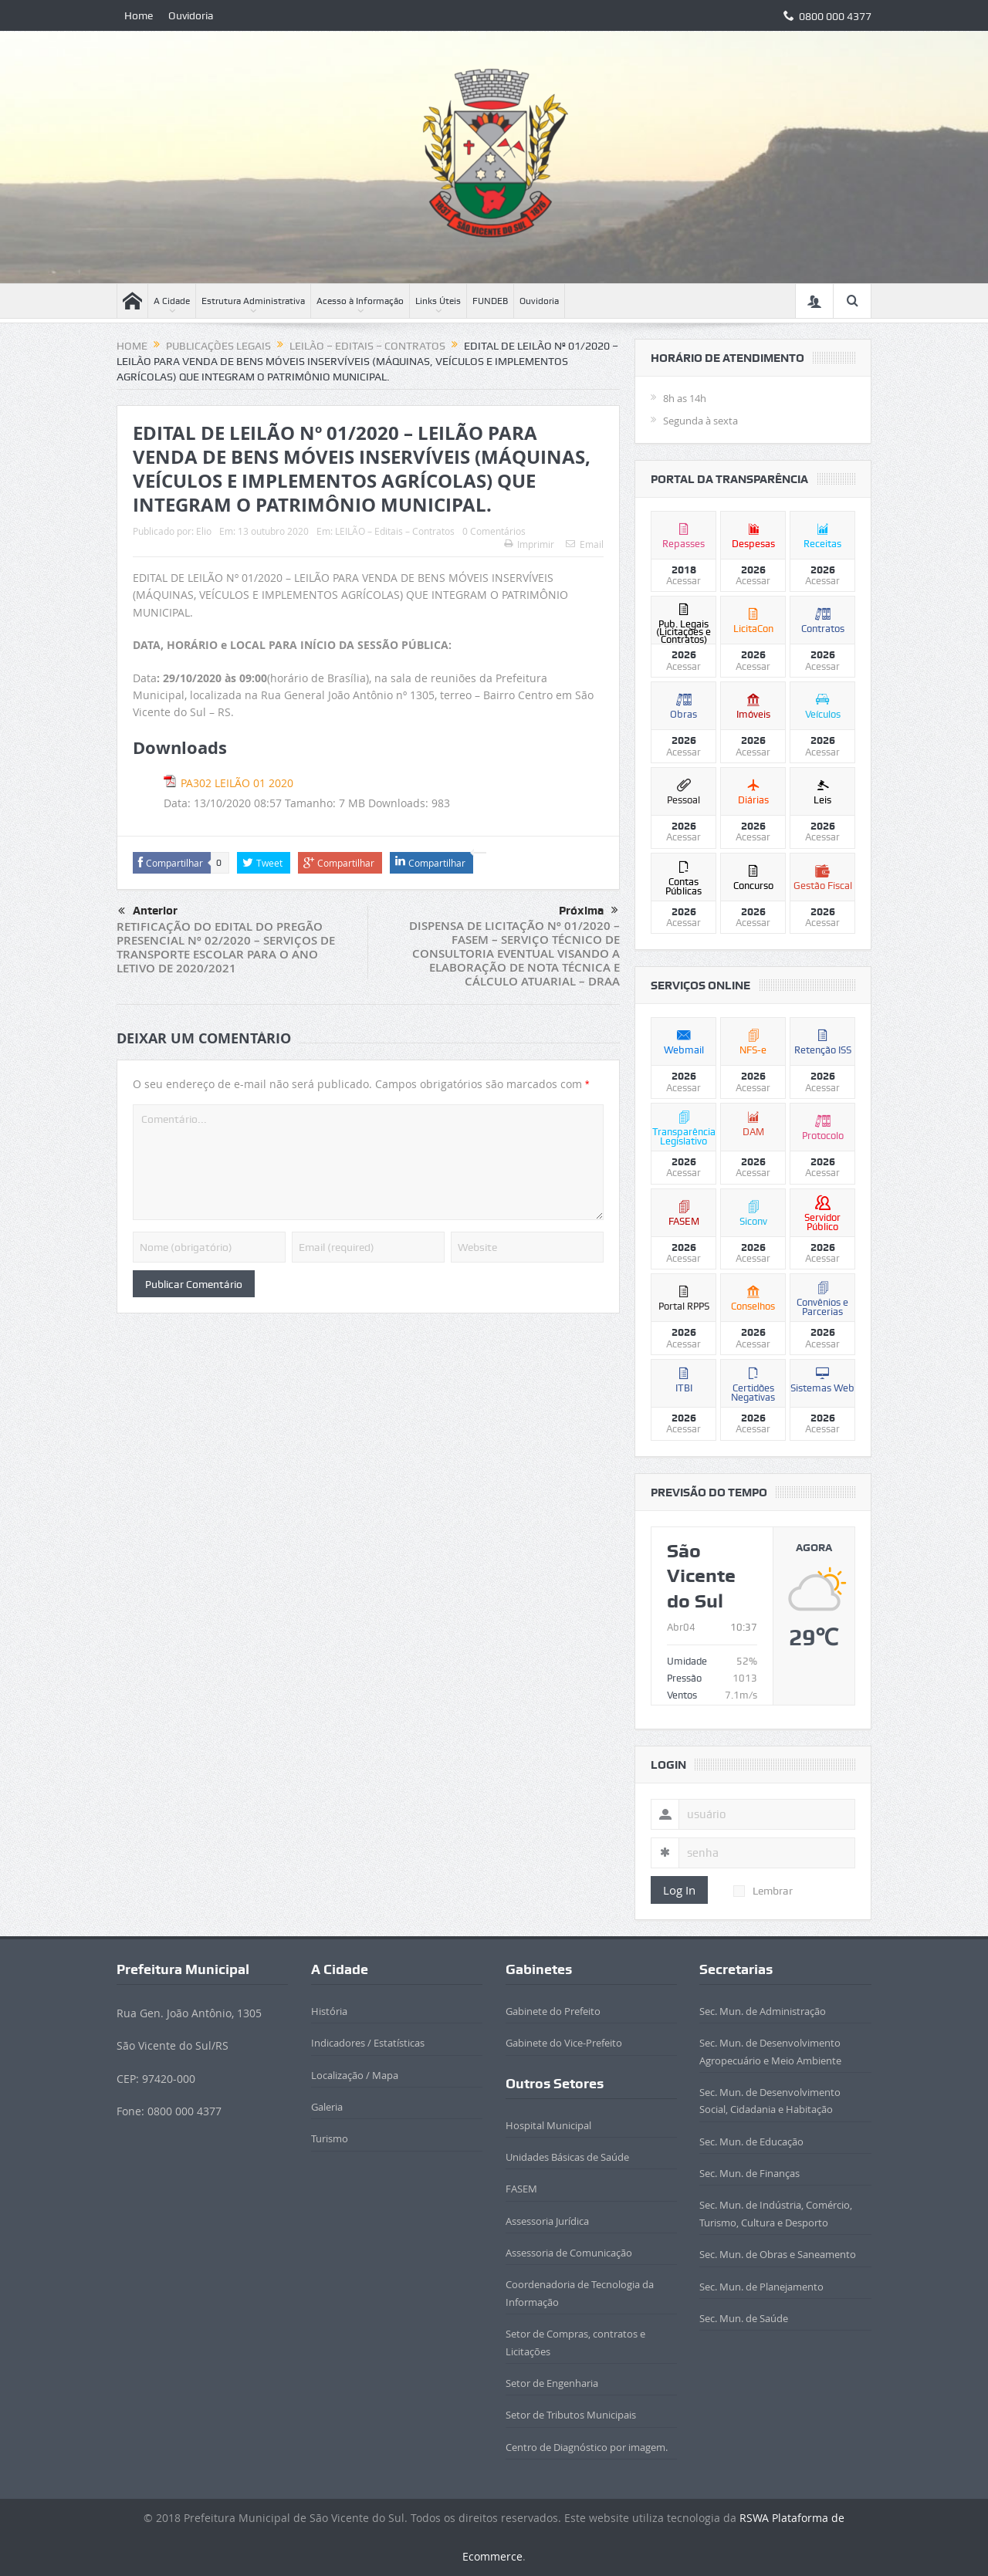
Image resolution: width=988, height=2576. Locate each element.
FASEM (521, 2189)
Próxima (588, 910)
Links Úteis (438, 301)
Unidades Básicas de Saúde (567, 2157)
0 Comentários (494, 531)
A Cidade (172, 301)
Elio (203, 531)
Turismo (329, 2138)
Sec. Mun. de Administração (762, 2011)
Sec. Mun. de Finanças (749, 2173)
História (329, 2011)
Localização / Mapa (354, 2075)
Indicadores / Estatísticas (368, 2043)
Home (138, 15)
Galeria (327, 2107)
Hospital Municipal (548, 2125)
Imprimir (529, 544)
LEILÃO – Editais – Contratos (395, 531)
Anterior (148, 911)
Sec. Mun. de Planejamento (761, 2287)
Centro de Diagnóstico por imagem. (587, 2447)
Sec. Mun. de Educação (751, 2141)
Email (585, 544)
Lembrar (763, 1891)
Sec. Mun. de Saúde (743, 2318)
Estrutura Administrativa (253, 301)
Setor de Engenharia (552, 2383)
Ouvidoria (191, 15)
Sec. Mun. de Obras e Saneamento (777, 2254)
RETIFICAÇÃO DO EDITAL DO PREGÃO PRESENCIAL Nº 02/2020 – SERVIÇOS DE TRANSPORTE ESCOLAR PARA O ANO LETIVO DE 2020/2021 (226, 947)
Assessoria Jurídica (547, 2221)
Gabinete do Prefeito (553, 2011)
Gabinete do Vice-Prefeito (564, 2043)
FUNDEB (490, 301)
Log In (679, 1890)
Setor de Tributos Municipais (571, 2415)
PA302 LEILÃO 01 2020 (237, 783)
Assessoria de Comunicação (569, 2253)
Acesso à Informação (360, 301)
